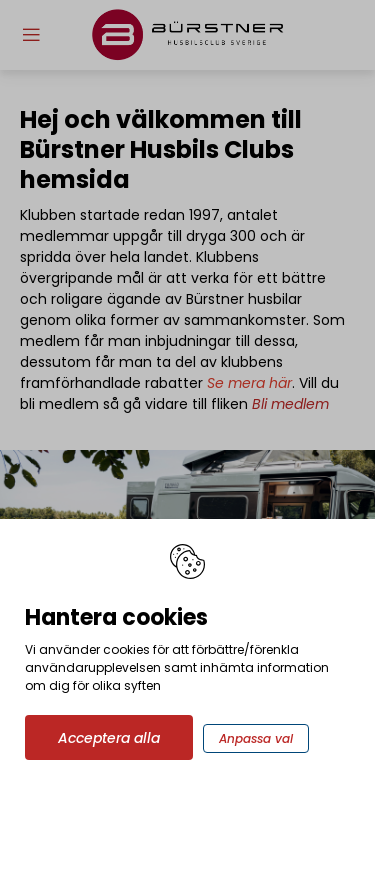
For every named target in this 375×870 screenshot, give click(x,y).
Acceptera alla (109, 738)
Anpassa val (256, 738)
